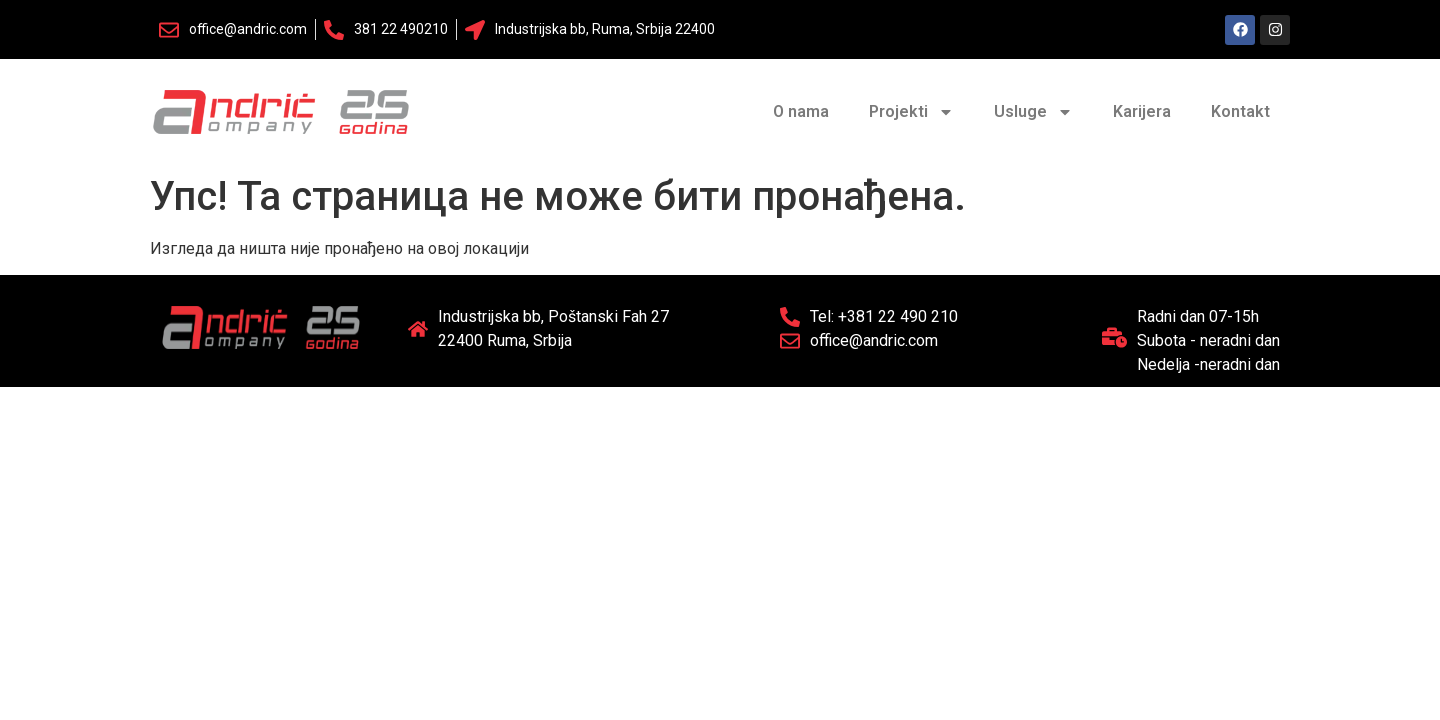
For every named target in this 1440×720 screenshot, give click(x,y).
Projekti (911, 112)
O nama (801, 111)
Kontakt (1240, 111)
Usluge (1033, 112)
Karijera (1142, 111)
